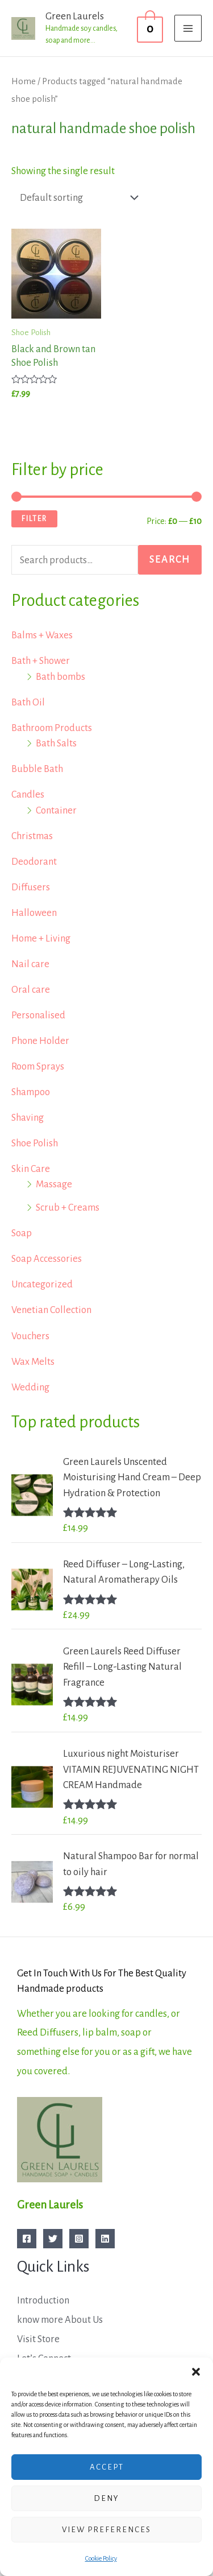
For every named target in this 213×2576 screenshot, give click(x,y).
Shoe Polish (34, 1143)
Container (56, 810)
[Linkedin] (105, 2238)
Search (169, 559)
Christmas (32, 836)
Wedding (30, 1387)
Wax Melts (33, 1361)
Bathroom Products (51, 728)
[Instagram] (79, 2238)
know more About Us (60, 2319)
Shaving (27, 1117)
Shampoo (30, 1092)
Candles (27, 794)
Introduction (43, 2300)
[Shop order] (76, 197)
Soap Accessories (46, 1258)
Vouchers (30, 1336)
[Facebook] (26, 2238)
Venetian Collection (51, 1309)
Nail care (30, 964)
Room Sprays (37, 1066)
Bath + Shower (40, 660)
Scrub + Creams (67, 1207)
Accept (107, 2467)
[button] (196, 2371)
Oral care (30, 989)
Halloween (34, 912)
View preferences (106, 2529)
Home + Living (40, 938)
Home (23, 81)
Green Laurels (74, 16)
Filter (34, 519)
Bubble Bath (37, 768)
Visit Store (38, 2339)
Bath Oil (28, 702)
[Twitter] (52, 2238)
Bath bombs (60, 676)
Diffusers (30, 887)
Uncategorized (42, 1284)
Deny (106, 2498)
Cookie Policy (101, 2558)
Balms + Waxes (42, 635)
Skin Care (30, 1168)
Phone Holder (40, 1040)
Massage (54, 1184)
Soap (21, 1233)
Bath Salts (56, 743)
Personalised (38, 1015)
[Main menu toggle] (188, 28)
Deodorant (34, 861)
